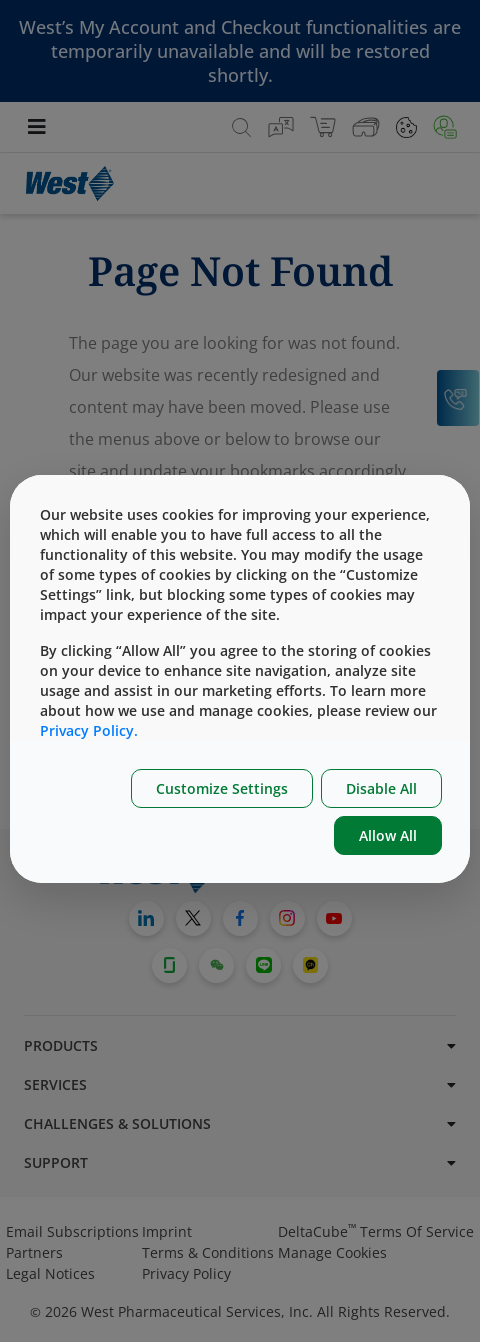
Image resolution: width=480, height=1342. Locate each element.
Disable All (381, 788)
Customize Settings (222, 788)
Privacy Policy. (89, 730)
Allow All (388, 835)
